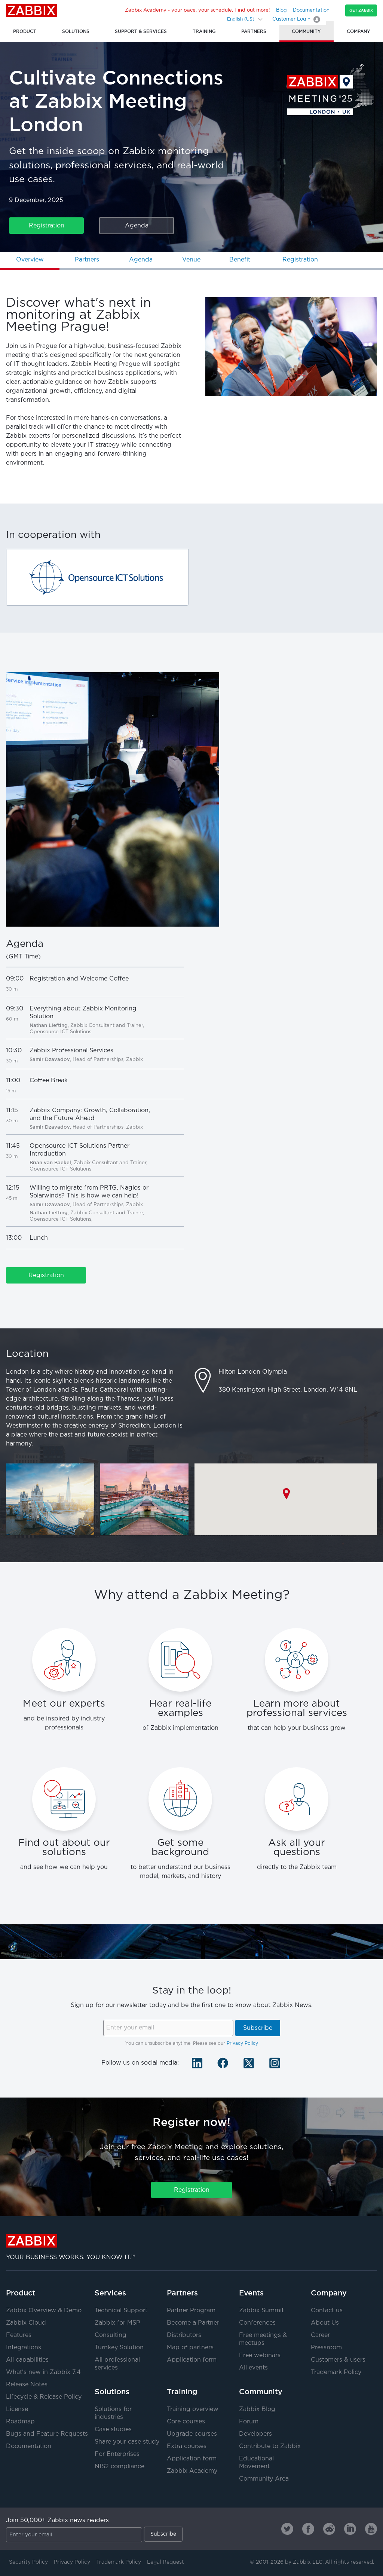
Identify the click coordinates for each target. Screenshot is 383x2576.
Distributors (184, 2335)
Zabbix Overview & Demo (44, 2310)
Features (18, 2335)
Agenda (136, 226)
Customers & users (338, 2360)
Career (320, 2335)
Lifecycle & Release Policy (44, 2397)
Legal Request (165, 2562)
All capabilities (27, 2360)
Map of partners (190, 2347)
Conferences (257, 2323)
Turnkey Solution (119, 2347)
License (17, 2409)
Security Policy (28, 2562)
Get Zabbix (361, 10)
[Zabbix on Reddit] (329, 2529)
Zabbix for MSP (117, 2323)
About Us (325, 2323)
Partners (87, 260)
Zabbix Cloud (26, 2323)
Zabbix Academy (192, 2471)
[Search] (217, 19)
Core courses (186, 2421)
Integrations (23, 2347)
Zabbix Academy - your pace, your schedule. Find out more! (197, 10)
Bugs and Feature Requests (47, 2434)
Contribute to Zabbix (270, 2446)
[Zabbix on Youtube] (371, 2529)
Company (329, 2293)
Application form (192, 2360)
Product (20, 2293)
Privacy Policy (242, 2043)
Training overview (192, 2409)
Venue (191, 260)
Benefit (239, 260)
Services (110, 2293)
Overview (30, 260)
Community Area (264, 2479)
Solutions (112, 2391)
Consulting (110, 2335)
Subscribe (257, 2028)
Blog (281, 10)
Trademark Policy (336, 2372)
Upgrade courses (192, 2434)
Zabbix (31, 10)
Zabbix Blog (257, 2409)
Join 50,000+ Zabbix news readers (57, 2520)
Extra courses (186, 2446)
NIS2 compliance (119, 2466)
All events (253, 2368)
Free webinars (260, 2355)
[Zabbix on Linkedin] (350, 2529)
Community (260, 2391)
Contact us (327, 2310)
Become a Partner (193, 2323)
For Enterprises (117, 2454)
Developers (255, 2434)
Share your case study (127, 2442)
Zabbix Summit (261, 2310)
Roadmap (20, 2421)
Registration (46, 226)
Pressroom (326, 2347)
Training (182, 2391)
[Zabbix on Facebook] (308, 2529)
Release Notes (27, 2384)
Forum (248, 2421)
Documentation (311, 10)
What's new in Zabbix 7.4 (43, 2372)
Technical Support (121, 2310)
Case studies (113, 2429)
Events (251, 2293)
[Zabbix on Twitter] (287, 2529)
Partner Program (191, 2310)
